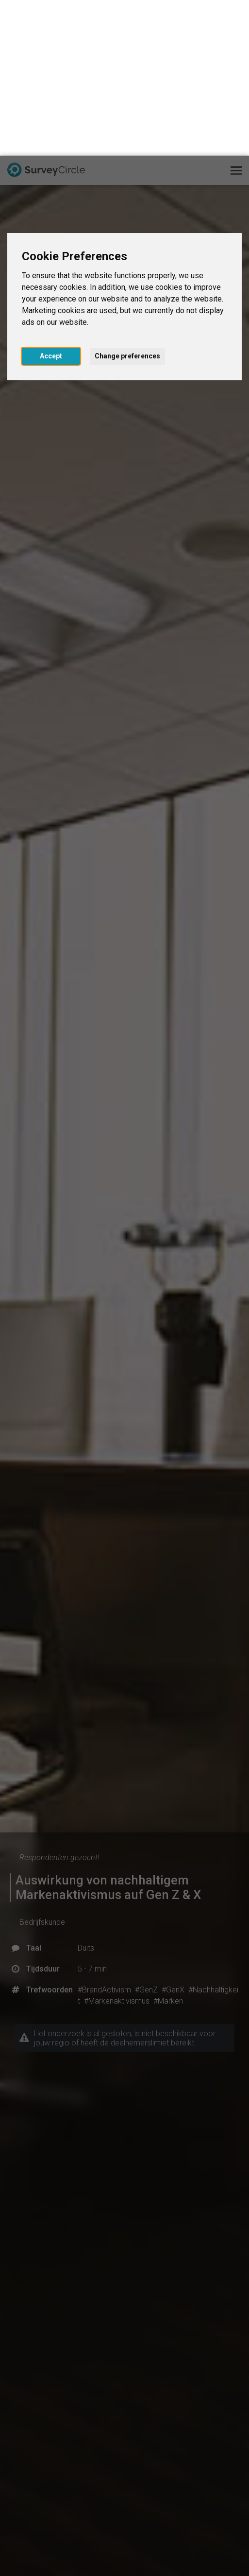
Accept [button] (51, 200)
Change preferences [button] (127, 200)
